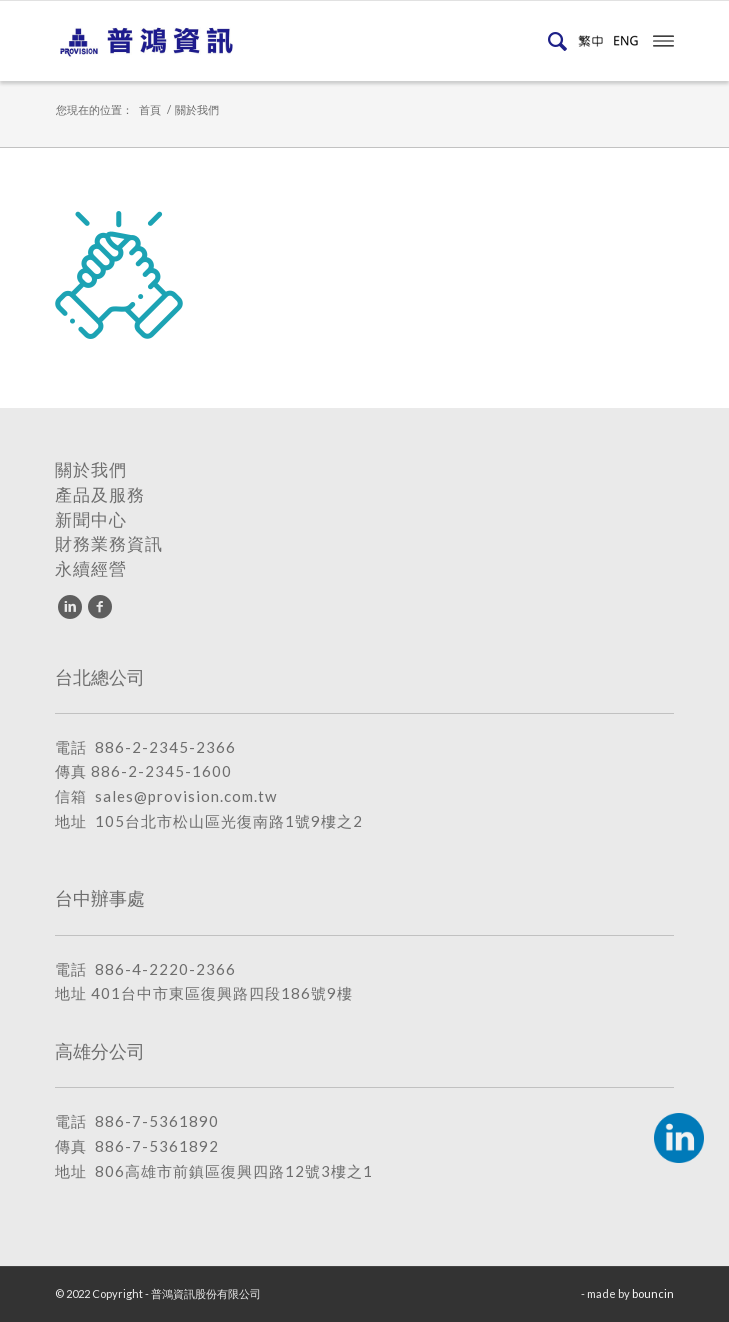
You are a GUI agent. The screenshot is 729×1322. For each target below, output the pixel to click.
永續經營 (91, 569)
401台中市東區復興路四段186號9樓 (222, 993)
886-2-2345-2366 (165, 747)
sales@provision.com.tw (186, 796)
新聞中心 (91, 520)
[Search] (553, 41)
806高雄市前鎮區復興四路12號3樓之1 (234, 1171)
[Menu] (663, 39)
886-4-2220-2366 (165, 969)
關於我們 (91, 470)
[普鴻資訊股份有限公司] (303, 41)
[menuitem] (553, 41)
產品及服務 (100, 495)
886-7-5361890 (157, 1121)
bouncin (653, 1293)
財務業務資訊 (109, 544)
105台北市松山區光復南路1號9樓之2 (229, 821)
